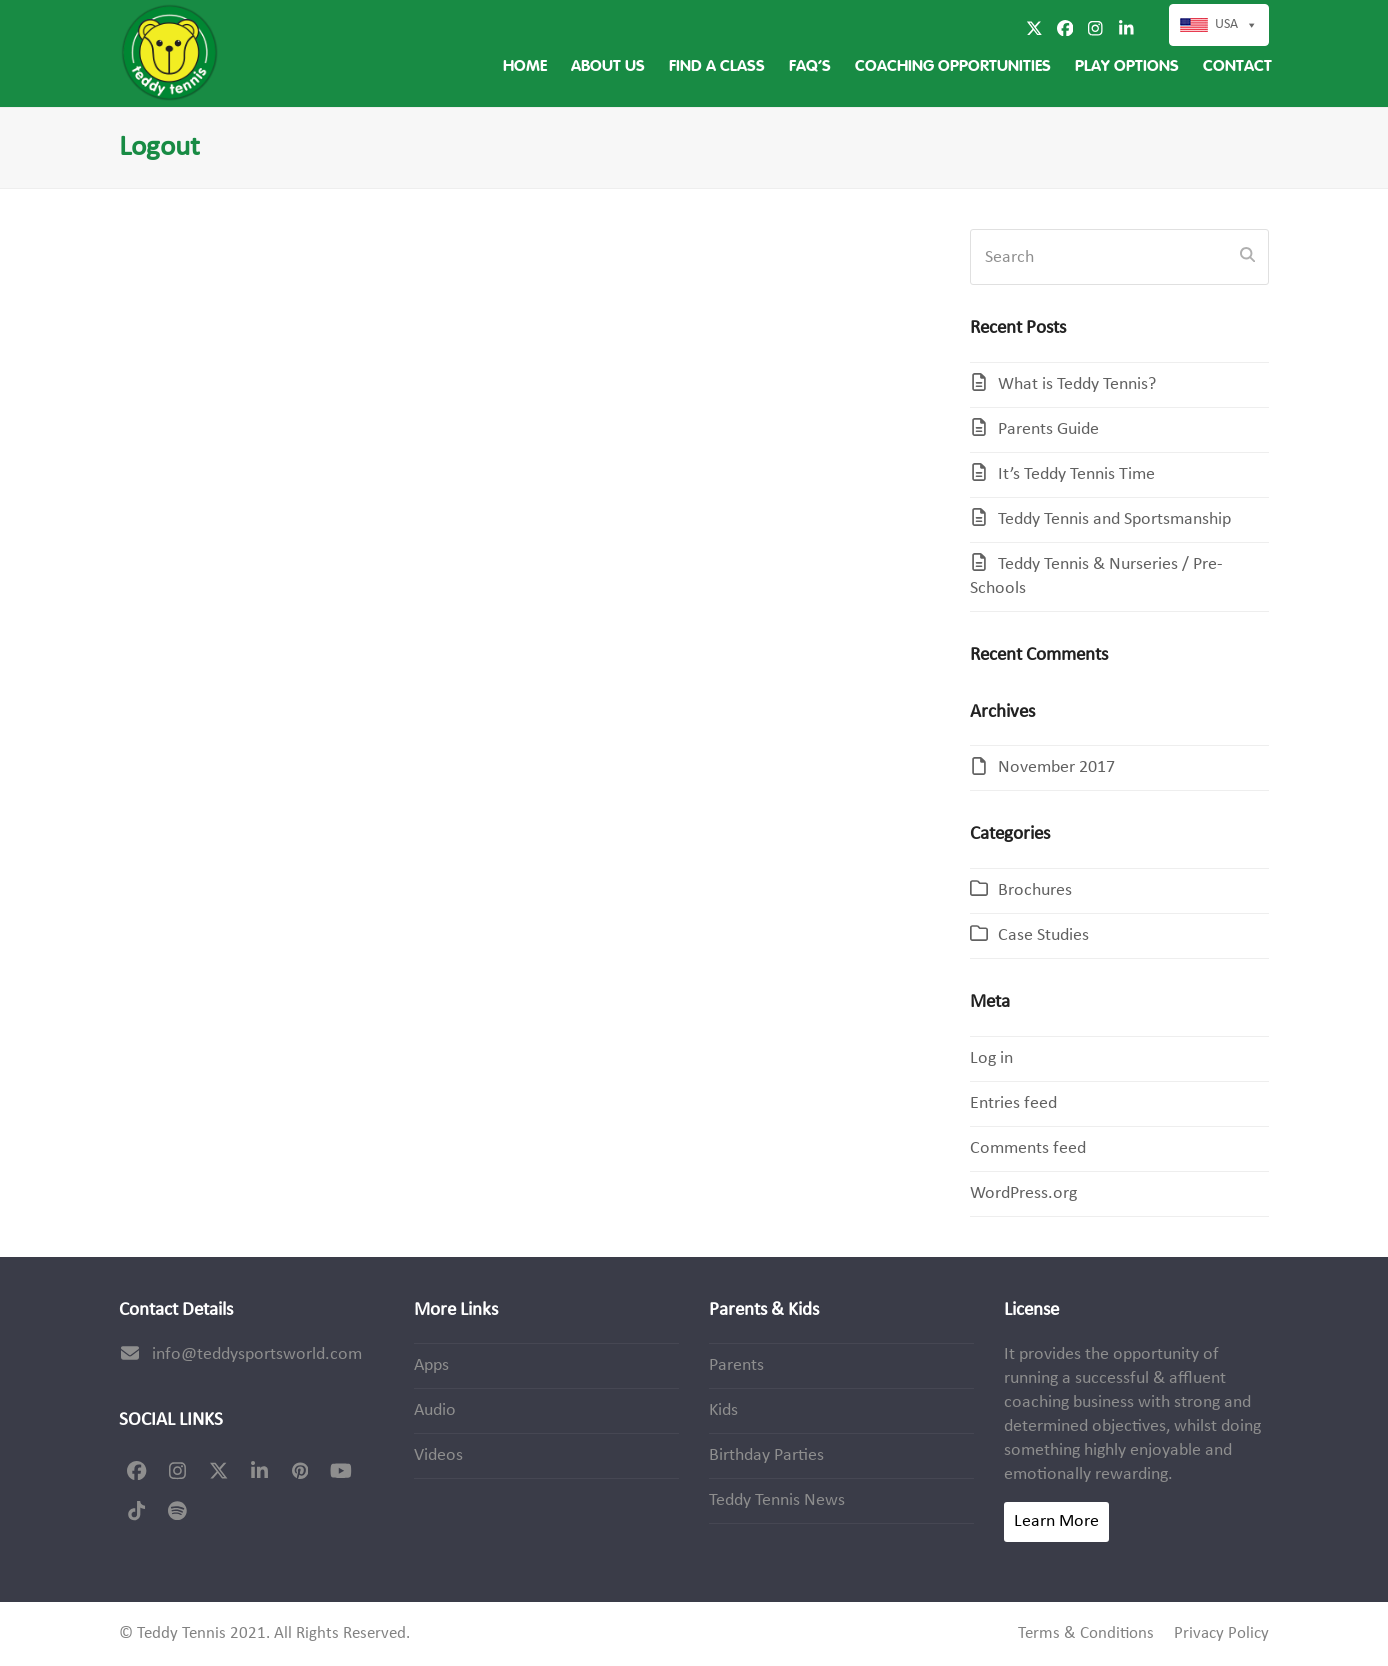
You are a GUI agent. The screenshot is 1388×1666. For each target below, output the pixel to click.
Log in (991, 1058)
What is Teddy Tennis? (1077, 384)
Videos (438, 1455)
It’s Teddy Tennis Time (1076, 474)
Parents (736, 1365)
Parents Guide (1048, 429)
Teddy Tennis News (777, 1500)
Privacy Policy (1221, 1634)
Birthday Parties (766, 1455)
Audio (435, 1410)
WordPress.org (1023, 1193)
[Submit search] (1247, 257)
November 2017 (1056, 767)
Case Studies (1043, 935)
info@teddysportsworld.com (257, 1354)
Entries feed (1013, 1103)
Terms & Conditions (1086, 1634)
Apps (431, 1365)
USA (1236, 25)
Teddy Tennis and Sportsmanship (1114, 519)
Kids (723, 1410)
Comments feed (1028, 1148)
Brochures (1035, 890)
